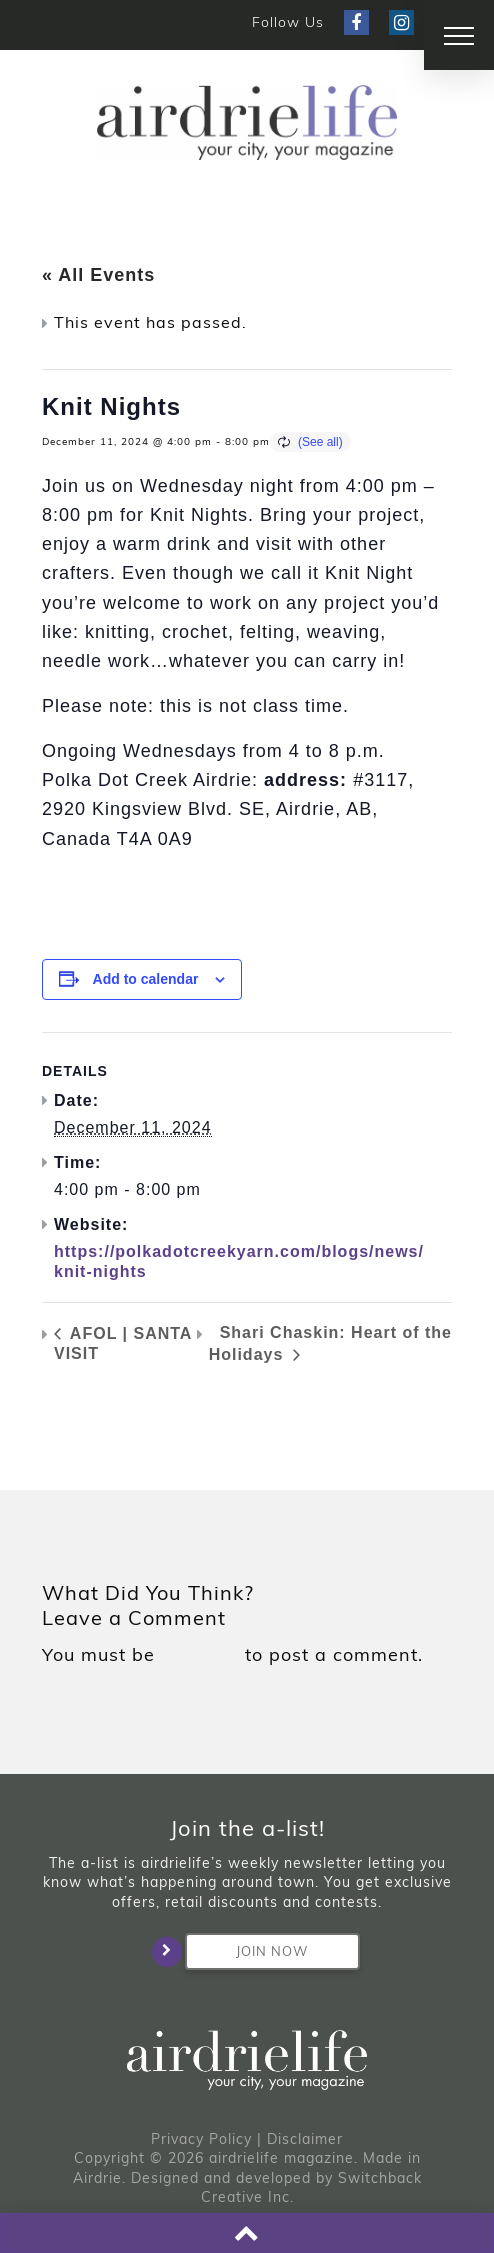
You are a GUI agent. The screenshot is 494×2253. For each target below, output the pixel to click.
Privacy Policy (201, 2139)
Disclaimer (305, 2139)
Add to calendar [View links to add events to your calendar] (146, 979)
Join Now (247, 1952)
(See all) (320, 442)
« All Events (98, 275)
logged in (200, 1655)
